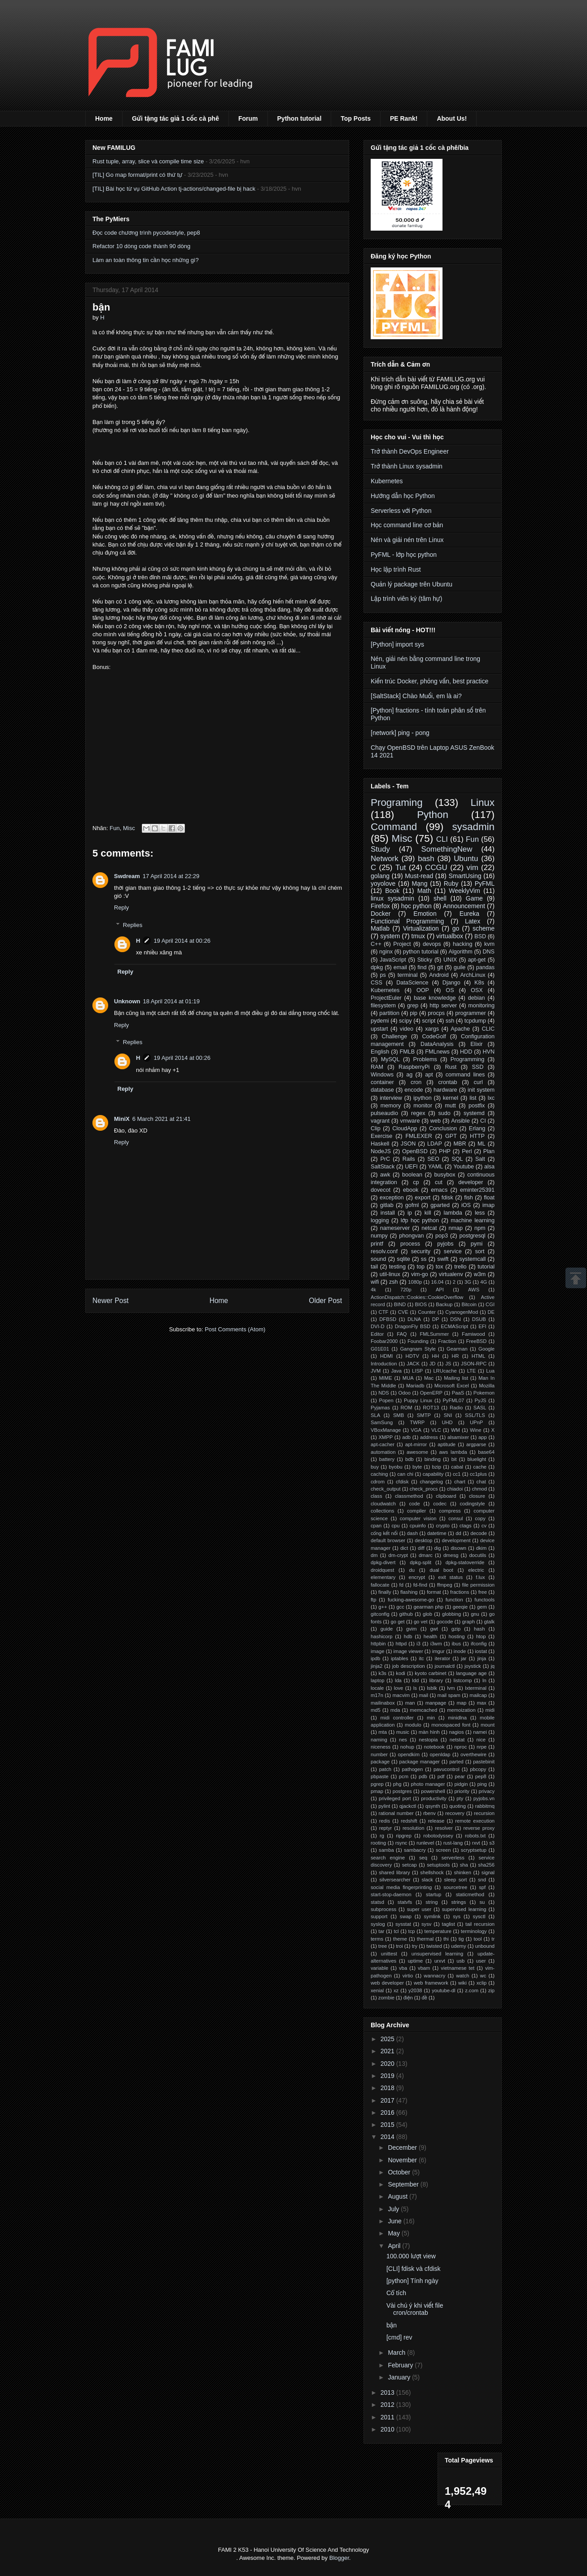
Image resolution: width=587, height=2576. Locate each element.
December (403, 2147)
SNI (448, 1415)
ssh (450, 1021)
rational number (395, 1813)
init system (481, 1090)
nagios (456, 1732)
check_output (386, 1488)
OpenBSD (415, 1151)
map (461, 1703)
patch (385, 1769)
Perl (467, 1151)
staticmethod (470, 1894)
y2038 (415, 1990)
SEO (433, 1159)
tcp (411, 1931)
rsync (401, 1843)
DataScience (412, 983)
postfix (477, 1105)
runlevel (425, 1843)
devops (432, 944)
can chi (405, 1474)
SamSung (382, 1422)
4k (373, 1289)
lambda (453, 1213)
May (394, 2233)
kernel (450, 1098)
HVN (488, 1052)
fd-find (420, 1585)
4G (483, 1282)
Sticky (425, 960)
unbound (485, 1946)
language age (471, 1673)
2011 (388, 2417)
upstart (379, 1029)
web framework (431, 1983)
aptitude (447, 1444)
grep (412, 1005)
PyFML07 (453, 1400)
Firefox (380, 906)
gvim (411, 1628)
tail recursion (480, 1924)
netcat (429, 1228)
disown (458, 1548)
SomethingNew (446, 849)
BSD (480, 936)
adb (406, 1437)
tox (439, 1267)
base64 (486, 1452)
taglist (448, 1924)
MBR (459, 1144)
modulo (413, 1725)
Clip (376, 1128)
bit (454, 1459)
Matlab (380, 928)
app (482, 1437)
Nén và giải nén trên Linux (407, 539)
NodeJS (381, 1151)
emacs (439, 1190)
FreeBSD (476, 1341)
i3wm (436, 1643)
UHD (447, 1422)
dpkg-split (420, 1562)
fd (401, 1585)
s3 (492, 1843)
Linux (482, 802)
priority (461, 1791)
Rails (409, 1159)
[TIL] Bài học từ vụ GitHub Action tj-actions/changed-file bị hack (173, 188)
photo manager (428, 1784)
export (422, 1197)
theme (400, 1939)
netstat (457, 1739)
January (400, 2377)
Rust (450, 1067)
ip (409, 1213)
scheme (484, 928)
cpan (376, 1525)
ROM (406, 1407)
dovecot (380, 1190)
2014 (388, 2136)
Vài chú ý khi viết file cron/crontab (414, 2309)
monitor (422, 1105)
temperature (438, 1931)
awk (385, 1175)
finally (384, 1592)
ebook (410, 1190)
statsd (377, 1902)
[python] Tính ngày (412, 2280)
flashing (409, 1592)
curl (478, 1082)
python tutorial (420, 952)
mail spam (449, 1695)
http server (443, 1005)
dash (412, 1533)
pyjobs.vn (484, 1798)
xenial (377, 1990)
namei (479, 1732)
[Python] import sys (397, 644)
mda (395, 1710)
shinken (462, 1872)
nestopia (428, 1739)
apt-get (477, 960)
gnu (475, 1614)
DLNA (414, 1319)
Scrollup (575, 1278)
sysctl (479, 1916)
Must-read (419, 875)
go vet (421, 1621)
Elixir (476, 1044)
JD (432, 1363)
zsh (393, 1282)
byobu (395, 1467)
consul (455, 1518)
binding (433, 1459)
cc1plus (478, 1474)
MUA (408, 1378)
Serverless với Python (401, 510)
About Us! (452, 118)
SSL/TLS (475, 1415)
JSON (408, 1144)
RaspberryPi (414, 1067)
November (403, 2160)
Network (385, 858)
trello (460, 1267)
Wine (476, 1430)
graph (468, 1621)
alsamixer (458, 1437)
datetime (437, 1533)
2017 (388, 2100)
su (482, 1902)
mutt (450, 1105)
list (472, 1098)
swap (406, 1916)
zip (491, 1990)
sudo (444, 1113)
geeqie (460, 1606)
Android (438, 975)
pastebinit (484, 1761)
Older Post (325, 1300)
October (400, 2172)
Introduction (384, 1363)
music (402, 1732)
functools (484, 1599)
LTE (471, 1370)
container (382, 1082)
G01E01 (380, 1348)
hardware (445, 1090)
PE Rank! (403, 118)
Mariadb (415, 1385)
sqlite (403, 1259)
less (480, 1213)
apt (429, 1075)
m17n (377, 1695)
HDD (466, 1052)
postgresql (472, 1236)
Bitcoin (469, 1304)
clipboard (446, 1496)
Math (424, 890)
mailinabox (382, 1703)
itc (421, 1658)
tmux (418, 936)
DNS (488, 952)
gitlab (387, 1205)
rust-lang (453, 1843)
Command (394, 826)
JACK (413, 1363)
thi (446, 1939)
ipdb (375, 1658)
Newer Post (110, 1300)
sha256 (486, 1864)
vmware (410, 1121)
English (380, 1052)
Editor (377, 1334)
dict (404, 1548)
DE (491, 1312)
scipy (405, 1021)
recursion (484, 1813)
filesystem (383, 1005)
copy (480, 1518)
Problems (425, 1059)
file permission (478, 1585)
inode (460, 1651)
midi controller (396, 1717)
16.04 (437, 1282)
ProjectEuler (386, 998)
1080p (415, 1282)
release (436, 1821)
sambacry (415, 1850)
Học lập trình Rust (396, 569)
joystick (472, 1666)
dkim (481, 1548)
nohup (407, 1746)
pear (459, 1776)
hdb (408, 1636)
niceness (380, 1746)
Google (486, 1348)
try (414, 1946)
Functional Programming (407, 921)
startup (433, 1894)
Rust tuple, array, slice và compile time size (148, 161)
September (404, 2184)
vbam (424, 1968)
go (456, 928)
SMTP (424, 1415)
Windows (382, 1075)
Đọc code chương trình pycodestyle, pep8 (146, 232)
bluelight (477, 1459)
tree (382, 1946)
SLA (375, 1415)
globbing (451, 1614)
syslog (378, 1924)
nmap (455, 1228)
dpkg (377, 967)
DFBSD (387, 1319)
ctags (466, 1525)
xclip (481, 1983)
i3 (418, 1643)
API (440, 1289)
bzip (436, 1467)
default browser (388, 1540)
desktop (423, 1540)
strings (458, 1902)
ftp (373, 1599)
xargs (432, 1029)
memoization (461, 1710)
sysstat (403, 1924)
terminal (408, 975)
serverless (453, 1857)
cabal (457, 1467)
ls (415, 1688)
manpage (436, 1703)
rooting (378, 1843)
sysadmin (473, 826)
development (456, 1540)
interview (391, 1098)
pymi (477, 1244)
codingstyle (472, 1503)
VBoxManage (386, 1430)
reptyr (385, 1828)
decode (478, 1533)
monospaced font (450, 1725)
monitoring (481, 1005)
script (428, 1021)
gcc (400, 1606)
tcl (396, 1931)
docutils (477, 1555)
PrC (385, 1159)
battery (386, 1459)
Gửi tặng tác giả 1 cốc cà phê (175, 118)
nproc (460, 1746)
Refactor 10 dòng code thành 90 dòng (141, 246)
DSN (455, 1319)
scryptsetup (473, 1850)
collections (382, 1510)
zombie (386, 1997)
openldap (440, 1754)
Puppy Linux (418, 1400)
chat (481, 1481)
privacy (487, 1791)
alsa (489, 1166)
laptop (377, 1680)
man (410, 1703)
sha (464, 1864)
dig (437, 1548)
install (388, 1213)
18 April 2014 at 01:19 (171, 1001)
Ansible (460, 1121)
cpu (396, 1525)
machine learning (473, 1220)
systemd (474, 1113)
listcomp (462, 1680)
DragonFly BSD (412, 1326)
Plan (489, 1151)
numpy (379, 1236)
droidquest (382, 1570)
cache (479, 1467)
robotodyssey (438, 1835)
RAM (377, 1067)
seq (423, 1857)
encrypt (416, 1577)
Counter (427, 1312)
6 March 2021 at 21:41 (161, 1118)
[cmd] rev (399, 2337)
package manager (419, 1761)
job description (408, 1666)
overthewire (473, 1754)
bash (426, 858)
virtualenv (451, 1274)
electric (476, 1570)
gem (482, 1606)
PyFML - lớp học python (404, 554)
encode (413, 1090)
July (394, 2209)
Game (474, 898)
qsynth (432, 1806)
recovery (454, 1813)
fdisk (447, 1197)
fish (468, 1197)
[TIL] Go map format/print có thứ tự (137, 174)
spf (482, 1887)
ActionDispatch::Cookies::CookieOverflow (417, 1297)
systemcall (473, 1259)
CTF (384, 1312)
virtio (408, 1975)
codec (440, 1503)
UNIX (450, 960)
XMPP (385, 1437)
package (380, 1761)
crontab (447, 1082)
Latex (472, 921)
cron (416, 1082)
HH (435, 1356)
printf (377, 1244)
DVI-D (377, 1326)
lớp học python (420, 1220)
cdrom (378, 1481)
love (398, 1688)
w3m (480, 1274)
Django (451, 983)
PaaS (458, 1392)
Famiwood (473, 1334)
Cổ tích (396, 2292)
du (412, 1570)
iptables (399, 1658)
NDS (383, 1392)
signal (488, 1872)
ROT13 (431, 1407)
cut (438, 1182)
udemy (458, 1946)
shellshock (431, 1872)
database (382, 1090)
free (482, 1592)
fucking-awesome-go (411, 1599)
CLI (442, 839)
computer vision (418, 1518)
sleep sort (455, 1879)
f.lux (480, 1577)
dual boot (441, 1570)
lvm (451, 1688)
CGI (490, 1304)
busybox (445, 1175)
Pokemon (484, 1392)
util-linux (390, 1274)
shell (440, 898)
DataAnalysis (437, 1044)
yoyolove (383, 883)
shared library (394, 1872)
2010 (388, 2429)
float (489, 1197)
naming (379, 1739)
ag (409, 1075)
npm (480, 1228)
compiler (416, 1510)
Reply (121, 907)
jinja (481, 1658)
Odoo (405, 1392)
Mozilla (487, 1385)
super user (419, 1909)
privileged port (395, 1798)
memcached (423, 1710)
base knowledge (435, 998)
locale (377, 1688)
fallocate (380, 1585)
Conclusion (443, 1128)
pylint (384, 1806)
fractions (459, 1592)
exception (392, 1197)
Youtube (463, 1166)
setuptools (438, 1864)
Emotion (424, 913)
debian (476, 998)
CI (483, 1121)
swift (442, 1259)
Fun (114, 828)
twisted (434, 1946)
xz (396, 1990)
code (414, 1503)
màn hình (429, 1732)
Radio (456, 1407)
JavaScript (393, 960)
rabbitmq (485, 1806)
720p (406, 1289)
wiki (462, 1983)
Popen (386, 1400)
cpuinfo (418, 1525)
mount (488, 1725)
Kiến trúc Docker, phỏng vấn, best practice (429, 681)
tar (381, 1931)
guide (387, 1628)
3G (467, 1282)
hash (479, 1628)
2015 (388, 2124)
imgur (438, 1651)
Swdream (127, 876)
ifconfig (478, 1643)
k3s (382, 1673)
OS (450, 990)
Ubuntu (466, 858)
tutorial (486, 1267)
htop (481, 1636)
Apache (460, 1029)
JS (448, 1363)
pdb (423, 1776)
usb (460, 1961)
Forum (248, 118)
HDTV (412, 1356)
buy (375, 1467)
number (379, 1754)
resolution (414, 1828)
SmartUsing (464, 875)
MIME (385, 1378)
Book (392, 890)
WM (455, 1430)
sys (456, 1916)
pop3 (441, 1236)
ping (482, 1784)
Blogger (339, 2557)
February (401, 2365)
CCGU (436, 867)
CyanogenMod (461, 1312)
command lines (465, 1075)
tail (374, 1267)
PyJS (480, 1400)
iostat (481, 1651)
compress (450, 1510)
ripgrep (404, 1835)
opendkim (409, 1754)
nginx (386, 952)
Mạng (420, 883)
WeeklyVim (464, 890)
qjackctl (407, 1806)
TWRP (417, 1422)
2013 (388, 2392)
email (400, 967)
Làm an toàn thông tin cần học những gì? (145, 260)
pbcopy (478, 1769)
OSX (477, 990)
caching (379, 1474)
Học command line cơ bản (407, 525)
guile (460, 967)
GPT (451, 1136)
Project (402, 944)
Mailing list (456, 1378)
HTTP (477, 1136)
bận (391, 2325)
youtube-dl (443, 1990)
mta (382, 1732)
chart (459, 1481)
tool (477, 1939)
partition (389, 1013)
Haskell (380, 1144)
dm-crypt (398, 1555)
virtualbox (449, 936)
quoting (457, 1806)
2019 (388, 2075)
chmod (479, 1488)
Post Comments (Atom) (235, 1329)
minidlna (457, 1717)
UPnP (476, 1422)
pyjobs (445, 1244)
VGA (416, 1430)
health (430, 1636)
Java (396, 1370)
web (435, 1121)
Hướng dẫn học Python (403, 495)
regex (418, 1113)
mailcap (478, 1695)
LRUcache (444, 1370)
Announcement (464, 906)
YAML (435, 1166)
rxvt (476, 1843)
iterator (442, 1658)
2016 (388, 2112)
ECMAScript (454, 1326)
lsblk (432, 1688)
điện (408, 1997)
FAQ (402, 1334)
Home (104, 118)
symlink (432, 1916)
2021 (388, 2051)
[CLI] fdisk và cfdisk (413, 2268)
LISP (417, 1370)
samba (386, 1850)
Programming (468, 1059)
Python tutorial (299, 118)
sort (480, 1251)
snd (482, 1879)
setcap (409, 1864)
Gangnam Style (417, 1348)
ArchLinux (472, 975)
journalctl (445, 1666)
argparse (476, 1444)
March (397, 2352)
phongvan (411, 1236)
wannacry (434, 1975)
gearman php (428, 1606)
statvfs (405, 1902)
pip (413, 1013)
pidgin (461, 1784)
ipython (422, 1098)
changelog (431, 1481)
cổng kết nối (384, 1533)
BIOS (421, 1304)
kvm (489, 944)
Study (380, 849)
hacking (462, 944)
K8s (479, 983)
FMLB (407, 1052)
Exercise (381, 1136)
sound (378, 1259)
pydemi (380, 1021)
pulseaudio (384, 1113)
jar (463, 1658)
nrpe (481, 1746)
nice (481, 1739)
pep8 (480, 1776)
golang (380, 875)
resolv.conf (384, 1251)
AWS (473, 1289)
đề (424, 1997)
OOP (422, 990)
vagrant (380, 1121)
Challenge (394, 1036)
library (436, 1680)
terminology (474, 1931)
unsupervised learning (437, 1953)
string (431, 1902)
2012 (388, 2404)
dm (374, 1555)
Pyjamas (380, 1407)
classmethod (409, 1496)
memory (391, 1105)
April (395, 2245)
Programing (397, 802)
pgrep (377, 1784)
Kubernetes (387, 481)
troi (399, 1946)
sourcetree (455, 1887)
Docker (380, 913)
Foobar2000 (384, 1341)
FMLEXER (418, 1136)
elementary (383, 1577)
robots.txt (475, 1835)
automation (383, 1452)
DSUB (479, 1319)
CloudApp (404, 1128)
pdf (441, 1776)
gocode (445, 1621)
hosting (456, 1636)
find (421, 967)
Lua (490, 1370)
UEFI (411, 1166)
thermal (425, 1939)
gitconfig (380, 1614)
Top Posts (356, 118)
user (481, 1961)
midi (490, 1710)
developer (470, 1182)
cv (484, 1525)
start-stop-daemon (391, 1894)
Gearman (457, 1348)
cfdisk (402, 1481)
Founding (418, 1341)
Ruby (451, 883)
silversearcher (395, 1879)
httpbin (378, 1643)
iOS (466, 1205)
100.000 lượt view (411, 2256)
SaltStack (382, 1166)
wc (483, 1975)
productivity (434, 1798)
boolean (412, 1175)
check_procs (424, 1488)
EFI (482, 1326)
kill (428, 1213)
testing (397, 1267)
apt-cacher (382, 1444)
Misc (129, 828)
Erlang (477, 1128)
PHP (445, 1151)
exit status (450, 1577)
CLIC (488, 1029)
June (395, 2221)
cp (416, 1182)
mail (424, 1695)
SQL (457, 1159)
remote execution (475, 1821)
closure (477, 1496)
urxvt (439, 1961)
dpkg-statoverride (465, 1562)
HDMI (386, 1356)
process (410, 1244)
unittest (389, 1953)
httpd (401, 1643)
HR (455, 1356)
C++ (376, 944)
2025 (388, 2038)
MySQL (390, 1059)
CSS (376, 983)
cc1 (456, 1474)
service (453, 1251)
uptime (415, 1961)
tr (493, 1939)
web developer (387, 1983)
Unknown (127, 1001)
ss (424, 1259)
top (421, 1267)
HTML (478, 1356)
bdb (409, 1459)
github (406, 1614)
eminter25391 (477, 1190)
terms (377, 1939)
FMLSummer (434, 1334)
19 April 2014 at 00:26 (181, 940)
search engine (388, 1857)
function (454, 1599)
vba (403, 1968)
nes (403, 1739)
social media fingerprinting (401, 1887)
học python (416, 906)
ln (484, 1680)
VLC (436, 1430)
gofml (412, 1205)
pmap (377, 1791)
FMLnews (437, 1052)
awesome (417, 1452)
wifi (375, 1282)
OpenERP (431, 1392)
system (390, 936)
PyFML (485, 883)
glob (427, 1614)
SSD (477, 1067)
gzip (456, 1628)
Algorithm (461, 952)
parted (456, 1761)
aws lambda (453, 1452)
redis (384, 1821)
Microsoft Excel (451, 1385)
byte (417, 1467)
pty (459, 1798)
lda (398, 1680)
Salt (480, 1159)
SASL (479, 1407)
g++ (382, 1606)
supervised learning (464, 1909)
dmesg (451, 1555)
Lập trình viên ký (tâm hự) (406, 598)
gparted (440, 1205)
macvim (401, 1695)
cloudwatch (383, 1503)
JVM (376, 1370)
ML (481, 1144)
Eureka (469, 913)
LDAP (434, 1144)
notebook (434, 1746)
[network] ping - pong (400, 732)
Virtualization (421, 928)
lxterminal (475, 1688)
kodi (400, 1673)
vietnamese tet (457, 1968)
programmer (470, 1013)
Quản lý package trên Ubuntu (411, 584)
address (429, 1437)
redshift (409, 1821)
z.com (471, 1990)
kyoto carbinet (430, 1673)
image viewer (408, 1651)
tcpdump (475, 1021)
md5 (376, 1710)
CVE (403, 1312)
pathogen (412, 1769)
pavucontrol (447, 1769)
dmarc (426, 1555)
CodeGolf (434, 1036)
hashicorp (382, 1636)
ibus (456, 1643)
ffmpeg (444, 1585)
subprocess (383, 1909)
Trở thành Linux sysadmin (406, 466)
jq (493, 1666)
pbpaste (380, 1776)
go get (397, 1621)
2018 (388, 2087)
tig (461, 1939)
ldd (415, 1680)
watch (462, 1975)
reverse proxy (479, 1828)
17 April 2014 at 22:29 (171, 876)
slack (427, 1879)
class (376, 1496)
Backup (444, 1304)
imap (488, 1205)
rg (382, 1835)
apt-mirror (416, 1444)
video (406, 1029)
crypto (442, 1525)
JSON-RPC (473, 1363)
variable (379, 1968)
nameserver (395, 1228)
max (481, 1703)
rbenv (429, 1813)
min (431, 1717)
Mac (429, 1378)
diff (421, 1548)
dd (458, 1533)
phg (397, 1784)
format (434, 1592)
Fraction (447, 1341)
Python (432, 814)
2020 (388, 2063)
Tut (400, 867)
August (398, 2196)
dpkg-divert (383, 1562)
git (440, 967)
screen (443, 1850)
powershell (433, 1791)
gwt (434, 1628)
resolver (444, 1828)
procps (436, 1013)
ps (383, 975)
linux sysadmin (392, 898)
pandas (485, 967)
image (377, 1651)
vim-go (419, 1274)
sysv (426, 1924)
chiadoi (455, 1488)
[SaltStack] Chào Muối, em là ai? (416, 696)
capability (433, 1474)
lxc (491, 1098)
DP (435, 1319)
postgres (402, 1791)
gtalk (489, 1621)
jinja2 (376, 1666)
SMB (398, 1415)
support (379, 1916)
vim (472, 867)
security (420, 1251)
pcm (403, 1776)
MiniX (122, 1118)
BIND (400, 1304)
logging (380, 1220)
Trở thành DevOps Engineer (410, 451)
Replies (132, 925)
